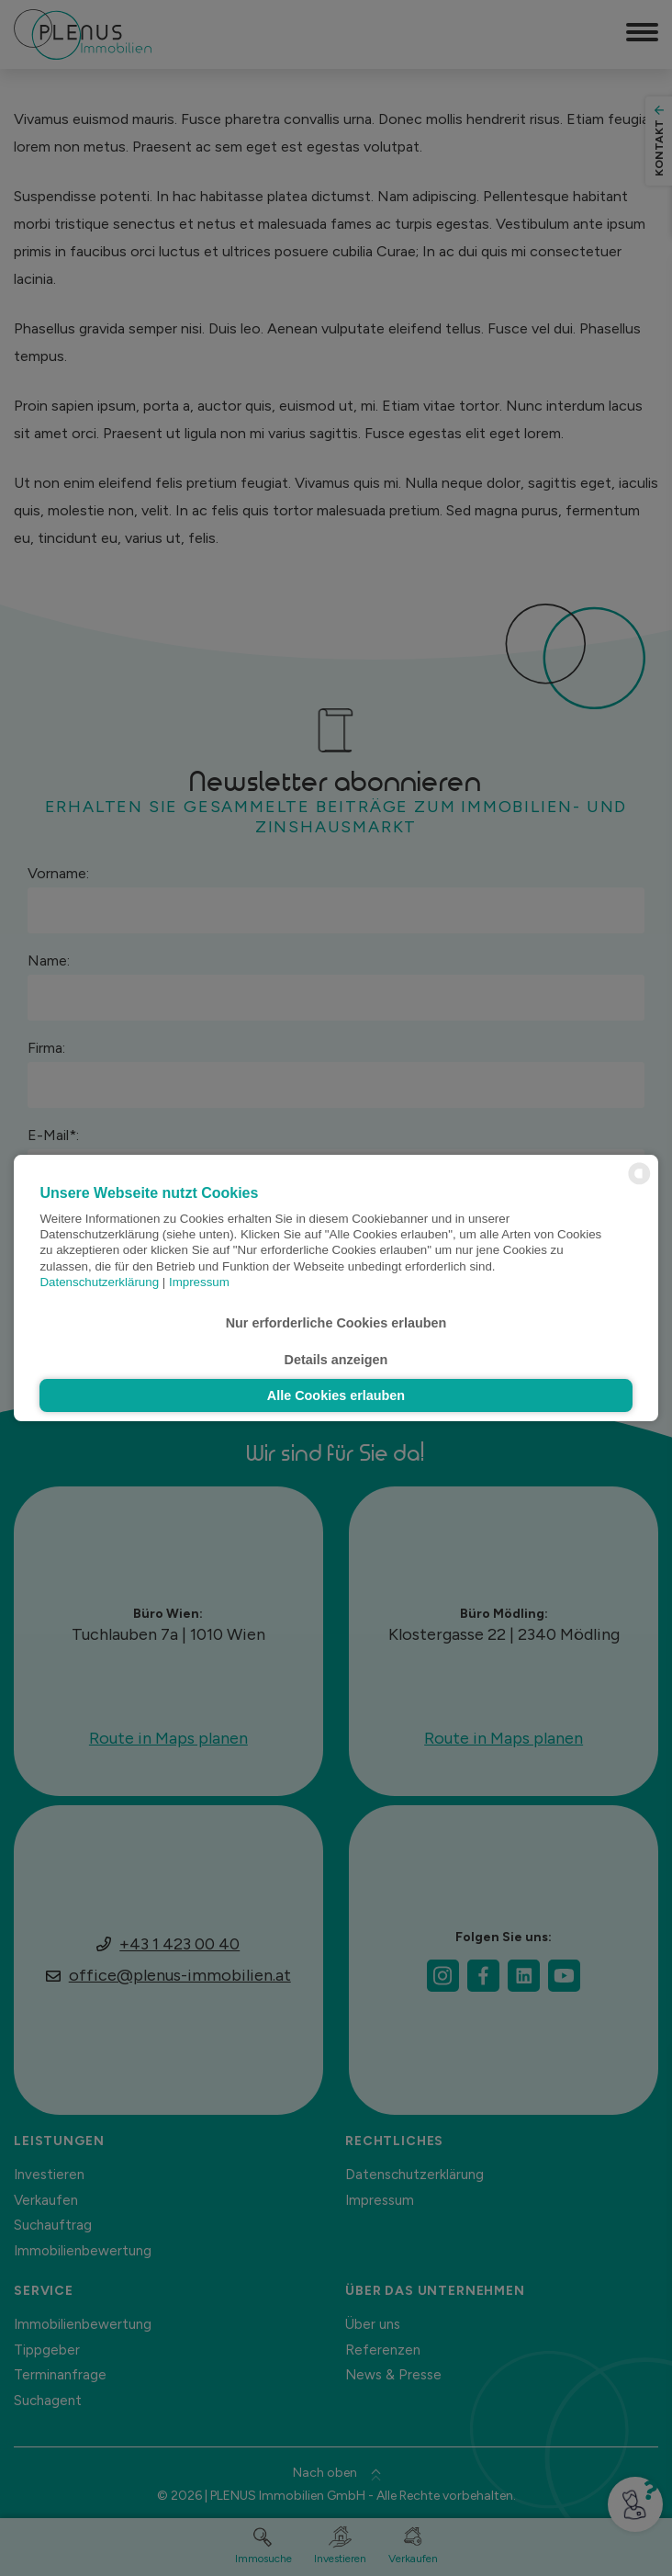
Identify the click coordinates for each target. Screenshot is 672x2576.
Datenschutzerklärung (99, 1282)
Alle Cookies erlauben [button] (336, 1395)
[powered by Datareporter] (639, 1183)
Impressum (199, 1282)
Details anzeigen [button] (336, 1359)
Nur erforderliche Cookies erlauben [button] (336, 1323)
